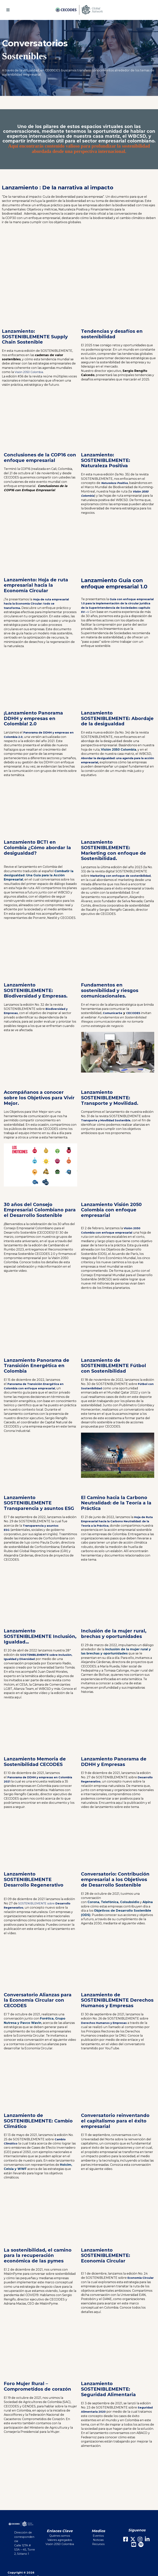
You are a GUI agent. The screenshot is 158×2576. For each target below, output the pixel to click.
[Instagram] (140, 2539)
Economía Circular (140, 2278)
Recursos (98, 2544)
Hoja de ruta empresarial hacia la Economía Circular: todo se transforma (36, 604)
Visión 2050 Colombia (29, 372)
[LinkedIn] (147, 2539)
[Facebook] (125, 2539)
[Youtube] (133, 2544)
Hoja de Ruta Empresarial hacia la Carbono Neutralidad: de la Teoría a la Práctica (117, 1521)
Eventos (98, 2535)
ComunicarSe (112, 1013)
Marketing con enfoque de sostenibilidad (120, 875)
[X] (132, 2539)
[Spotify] (141, 2544)
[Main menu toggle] (13, 10)
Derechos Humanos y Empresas (104, 2023)
